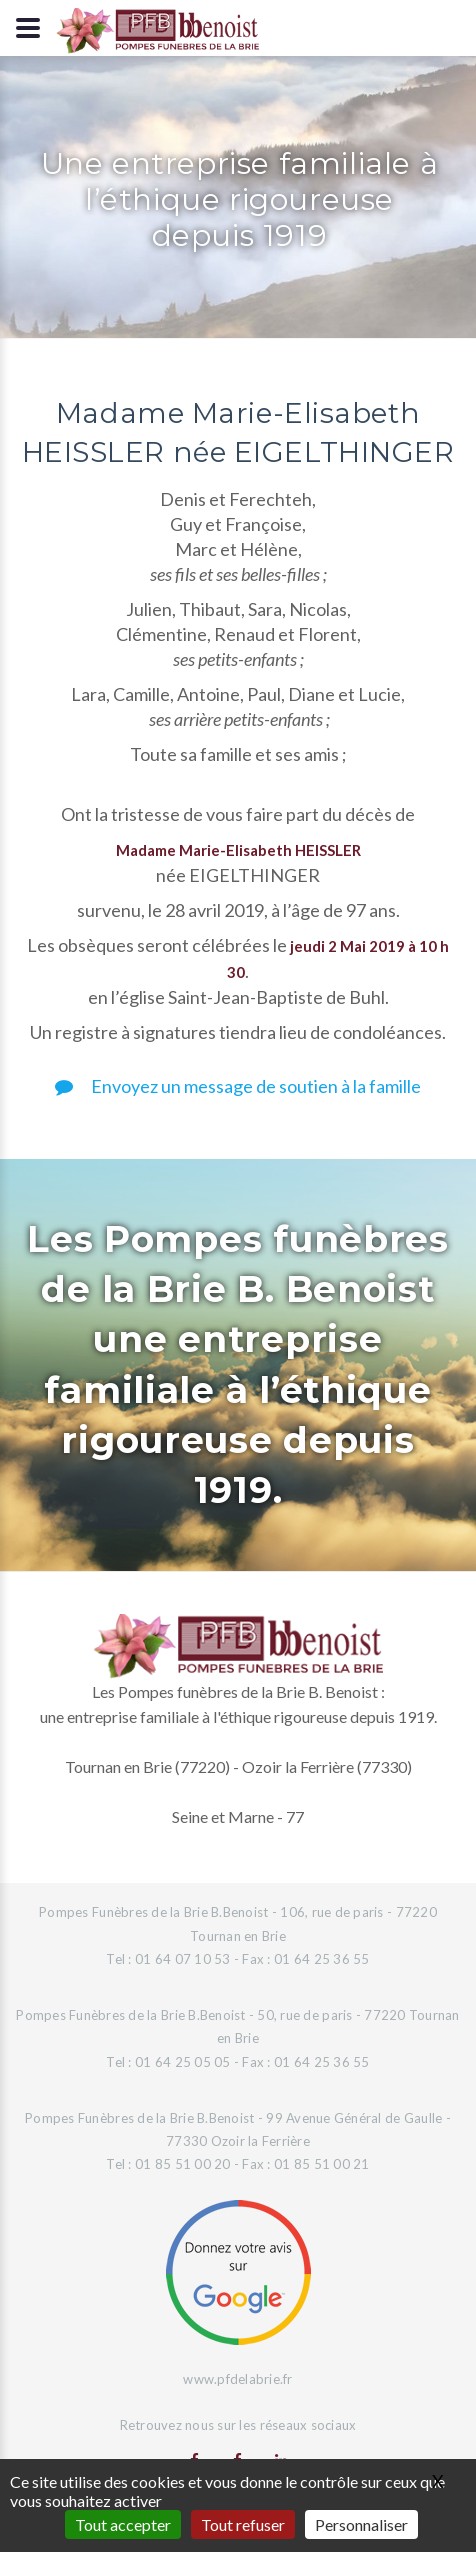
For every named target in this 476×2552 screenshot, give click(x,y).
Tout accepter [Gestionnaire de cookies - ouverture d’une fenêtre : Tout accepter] (123, 2524)
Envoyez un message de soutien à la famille (238, 1086)
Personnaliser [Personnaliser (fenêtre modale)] (361, 2524)
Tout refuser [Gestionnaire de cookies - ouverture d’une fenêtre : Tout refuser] (243, 2524)
